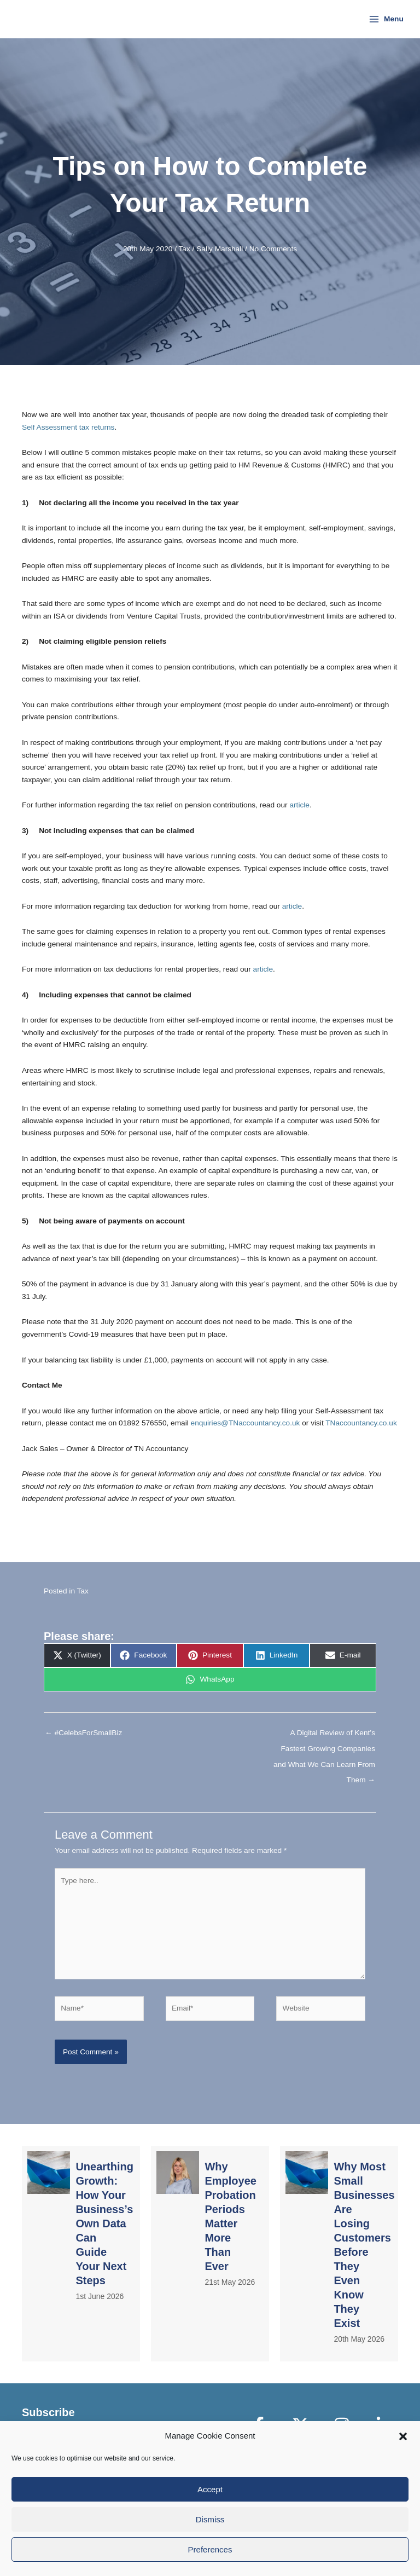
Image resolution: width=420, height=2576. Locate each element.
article (299, 805)
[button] (403, 2436)
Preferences (210, 2549)
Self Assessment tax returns (68, 427)
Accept (210, 2489)
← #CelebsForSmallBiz (83, 1733)
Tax (184, 249)
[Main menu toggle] (386, 19)
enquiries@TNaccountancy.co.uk (245, 1423)
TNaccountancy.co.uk (360, 1423)
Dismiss (210, 2519)
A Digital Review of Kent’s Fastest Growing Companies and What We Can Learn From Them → (324, 1736)
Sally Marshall (219, 249)
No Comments (273, 249)
